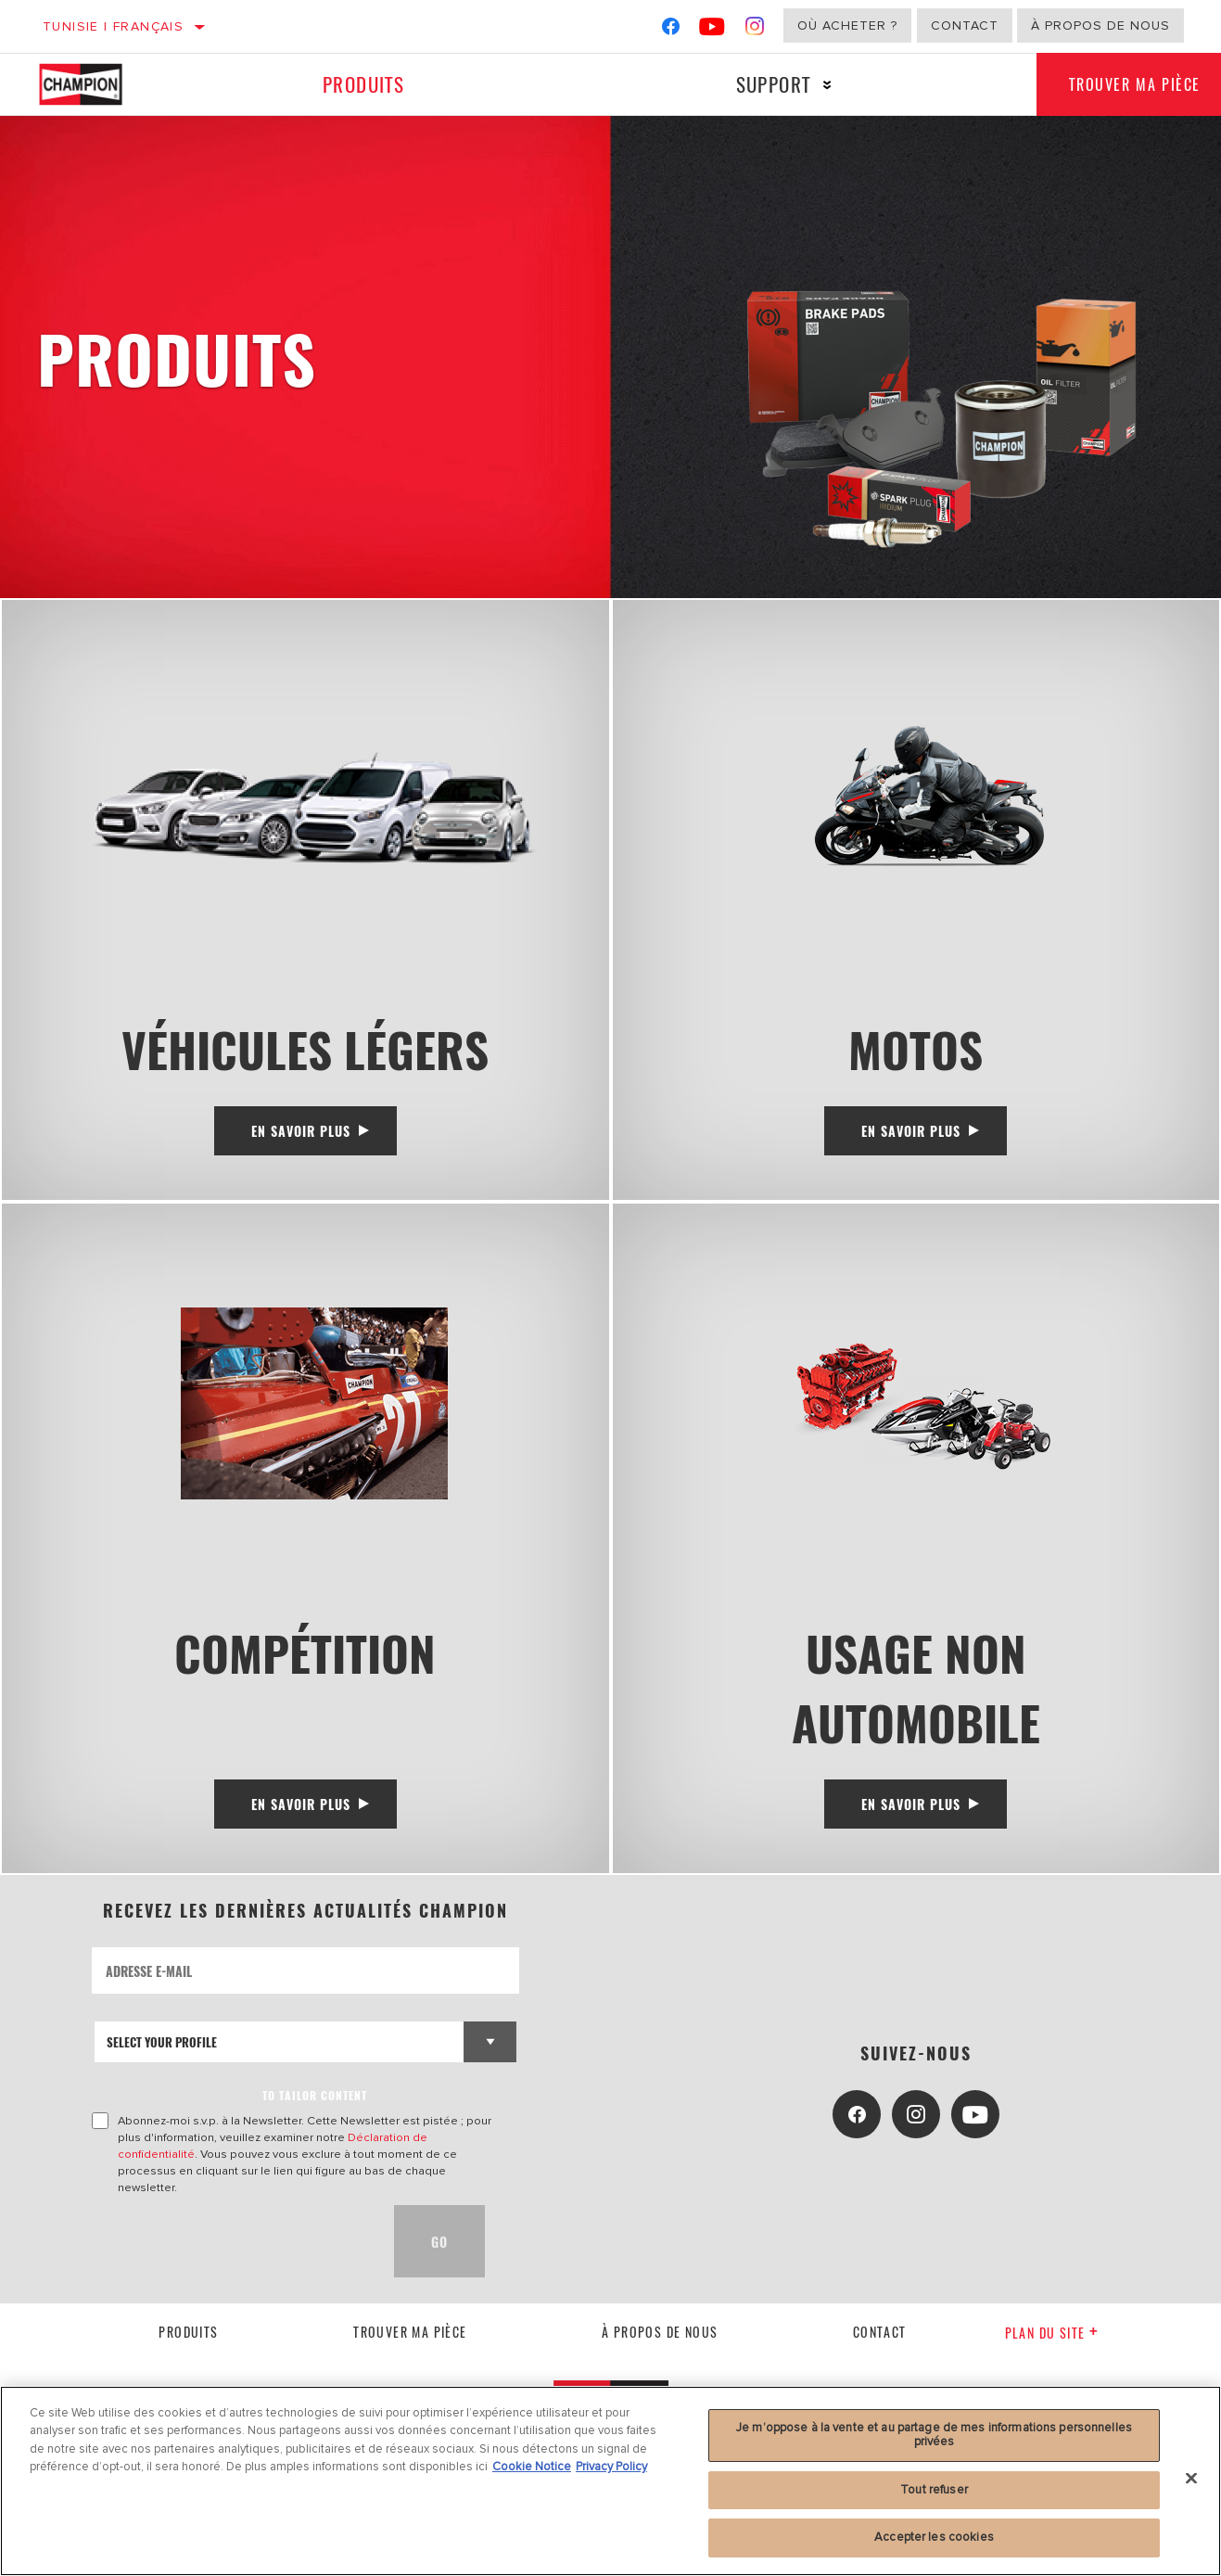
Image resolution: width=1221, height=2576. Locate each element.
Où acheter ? (847, 25)
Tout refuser (934, 2489)
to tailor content (314, 2106)
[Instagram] (755, 30)
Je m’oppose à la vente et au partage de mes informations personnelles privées (934, 2435)
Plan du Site (1052, 2343)
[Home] (97, 84)
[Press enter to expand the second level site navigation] (822, 85)
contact (880, 2342)
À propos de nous (1100, 25)
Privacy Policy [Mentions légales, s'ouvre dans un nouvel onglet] (611, 2466)
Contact (964, 25)
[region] (610, 2481)
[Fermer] (1191, 2478)
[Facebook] (670, 30)
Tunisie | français (113, 26)
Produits (361, 84)
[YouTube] (712, 30)
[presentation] (233, 2252)
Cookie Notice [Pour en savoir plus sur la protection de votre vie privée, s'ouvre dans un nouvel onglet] (531, 2466)
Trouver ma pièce (409, 2342)
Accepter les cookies (934, 2537)
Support (768, 84)
